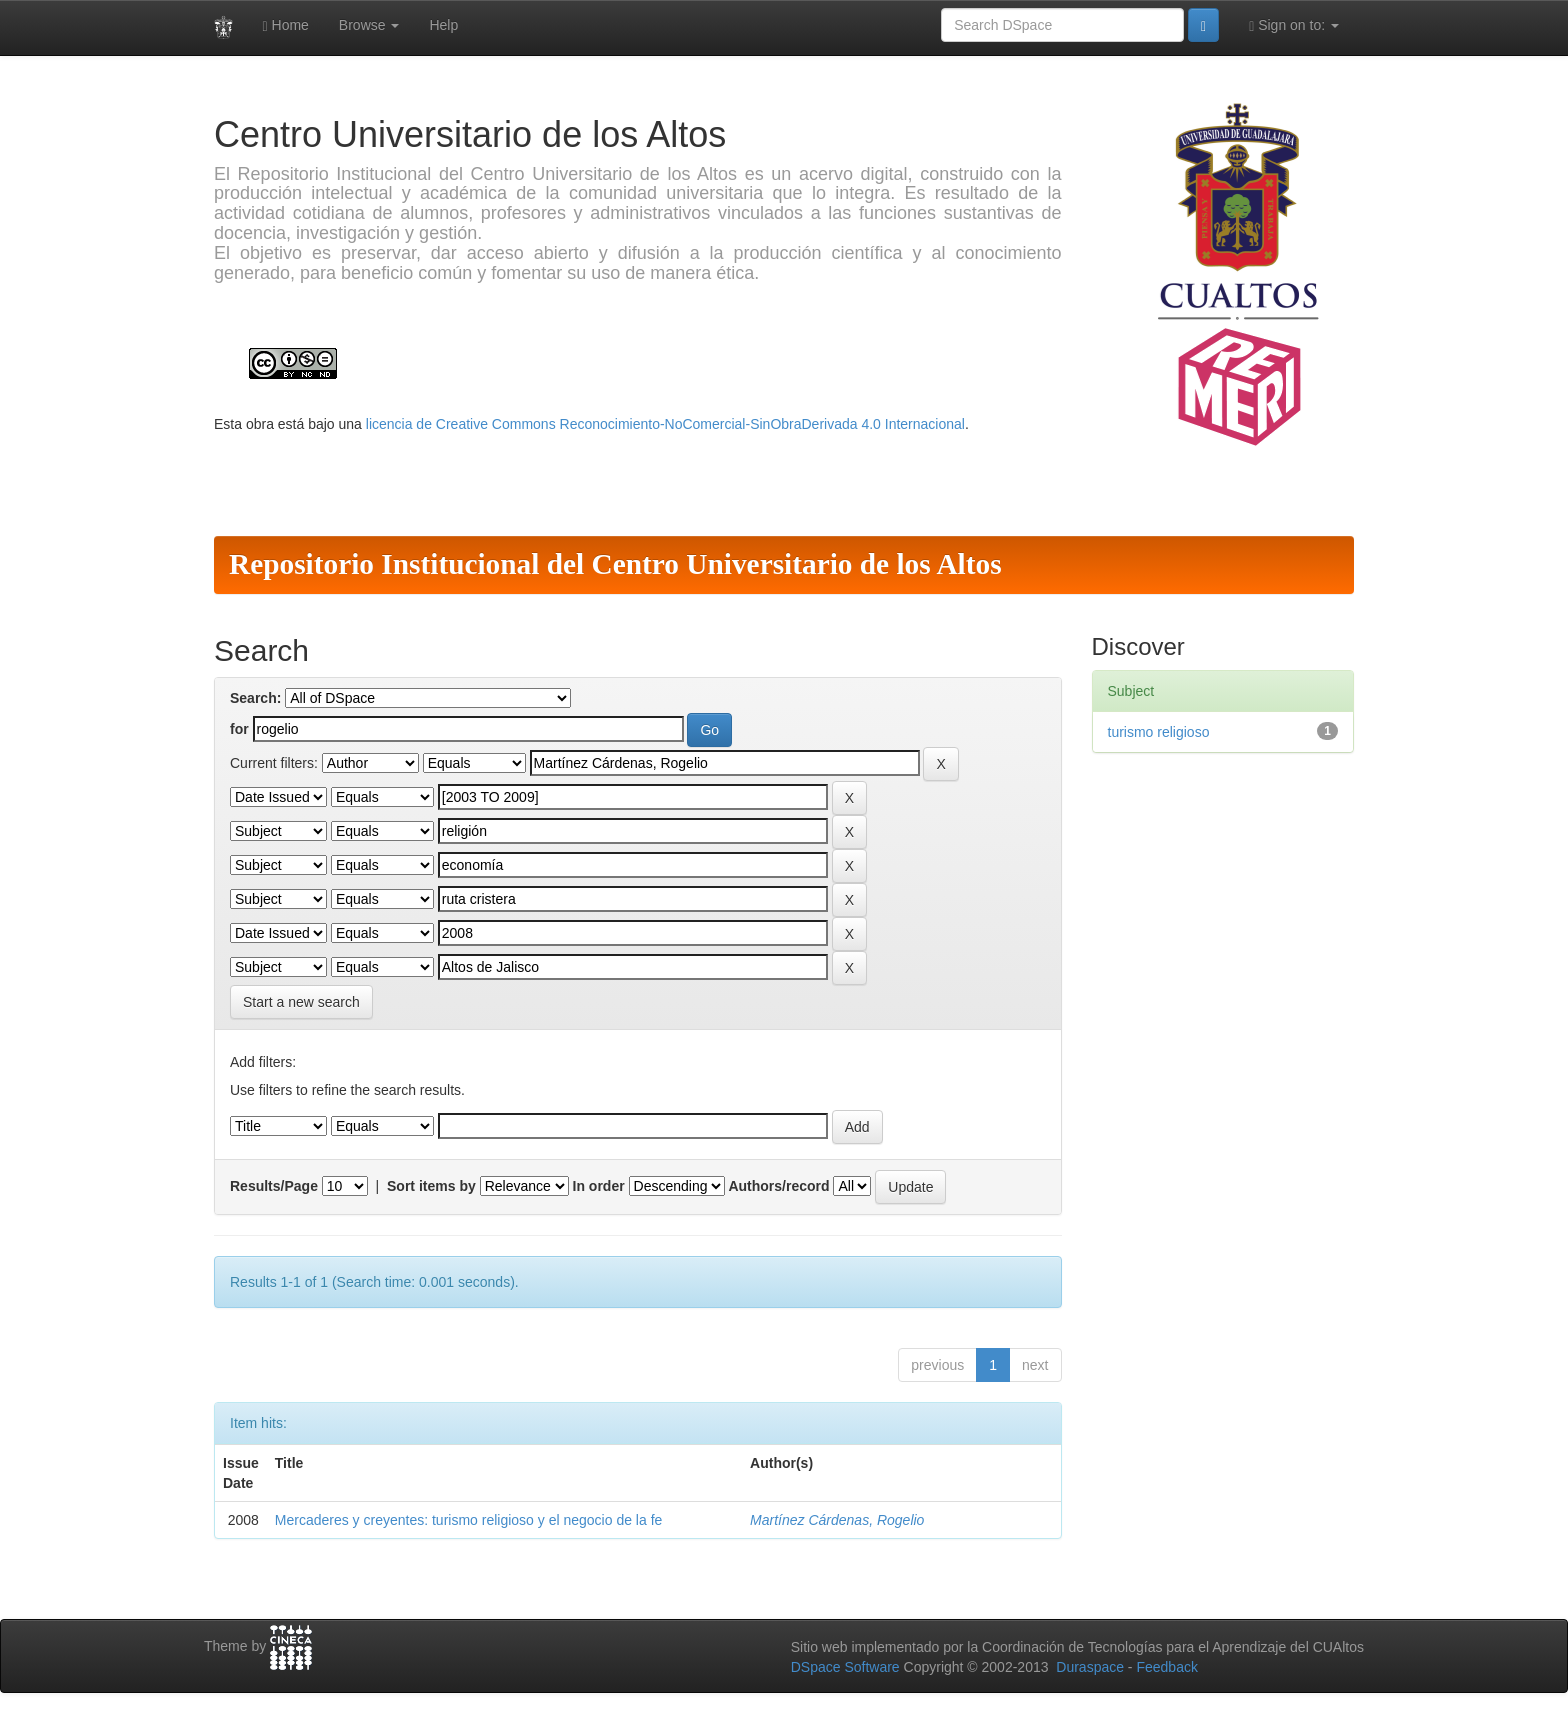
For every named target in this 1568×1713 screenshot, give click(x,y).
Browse (369, 25)
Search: (255, 698)
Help (443, 25)
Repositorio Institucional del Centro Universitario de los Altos (615, 564)
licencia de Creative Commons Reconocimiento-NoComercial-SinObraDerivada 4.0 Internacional (665, 424)
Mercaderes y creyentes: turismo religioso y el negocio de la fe (469, 1520)
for (239, 729)
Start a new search (301, 1002)
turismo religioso (1159, 732)
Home (286, 25)
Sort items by (431, 1186)
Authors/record (778, 1186)
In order (599, 1186)
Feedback (1166, 1667)
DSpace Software (845, 1667)
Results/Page (274, 1186)
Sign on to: (1294, 25)
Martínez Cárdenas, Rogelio (837, 1520)
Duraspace (1090, 1667)
